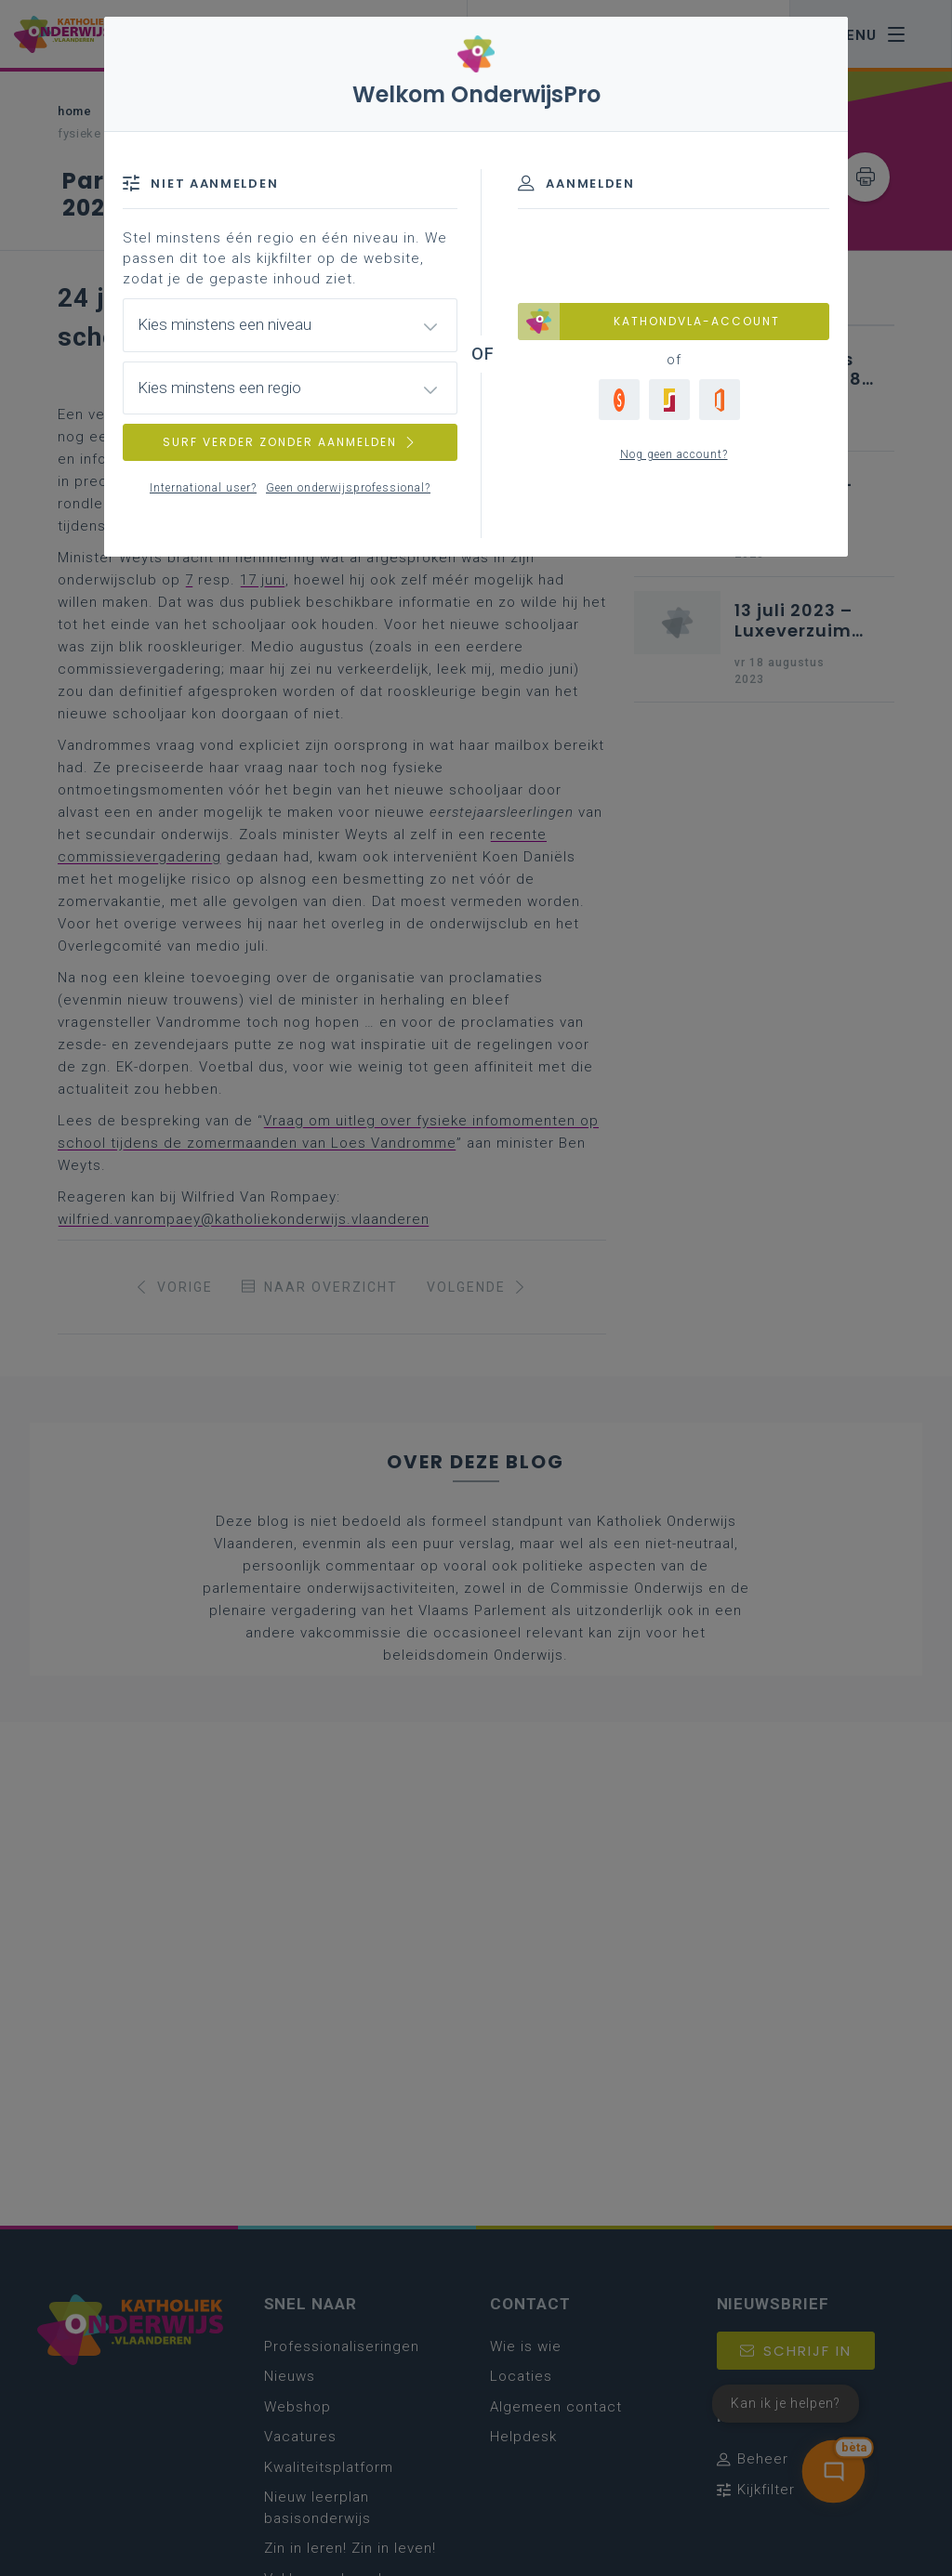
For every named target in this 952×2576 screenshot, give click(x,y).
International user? (203, 487)
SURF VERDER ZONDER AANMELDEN (290, 442)
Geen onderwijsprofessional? (348, 487)
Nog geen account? (674, 454)
